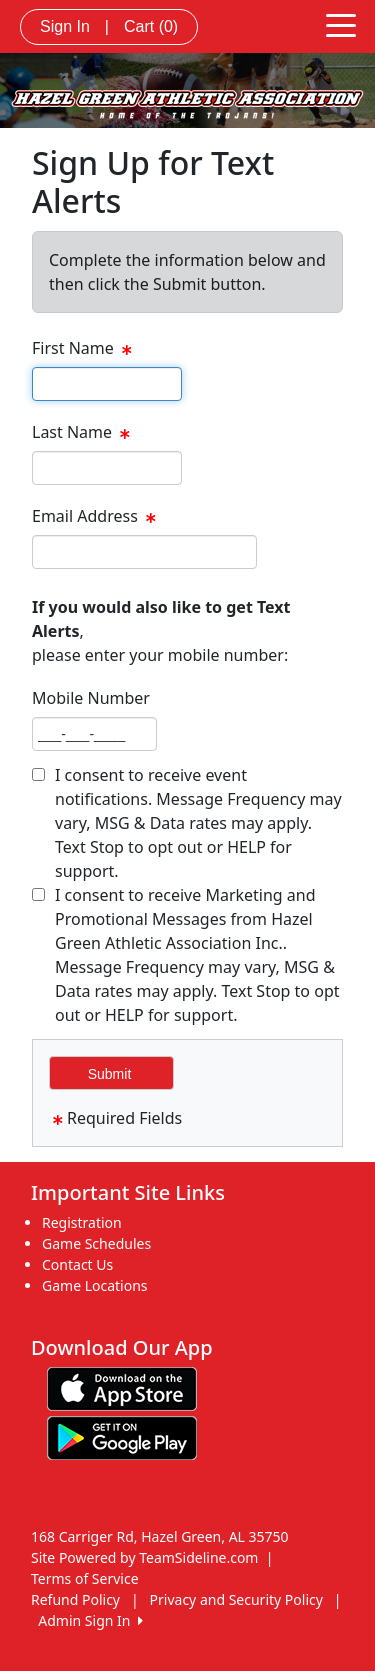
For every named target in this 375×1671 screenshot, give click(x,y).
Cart (151, 26)
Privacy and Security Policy (236, 1599)
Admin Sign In (90, 1620)
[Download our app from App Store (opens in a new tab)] (122, 1387)
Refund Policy (75, 1599)
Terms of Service (85, 1578)
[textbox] (107, 384)
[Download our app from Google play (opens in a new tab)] (122, 1436)
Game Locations (95, 1285)
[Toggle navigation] (341, 24)
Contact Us (77, 1264)
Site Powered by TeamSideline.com (144, 1557)
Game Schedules (96, 1243)
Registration (82, 1222)
